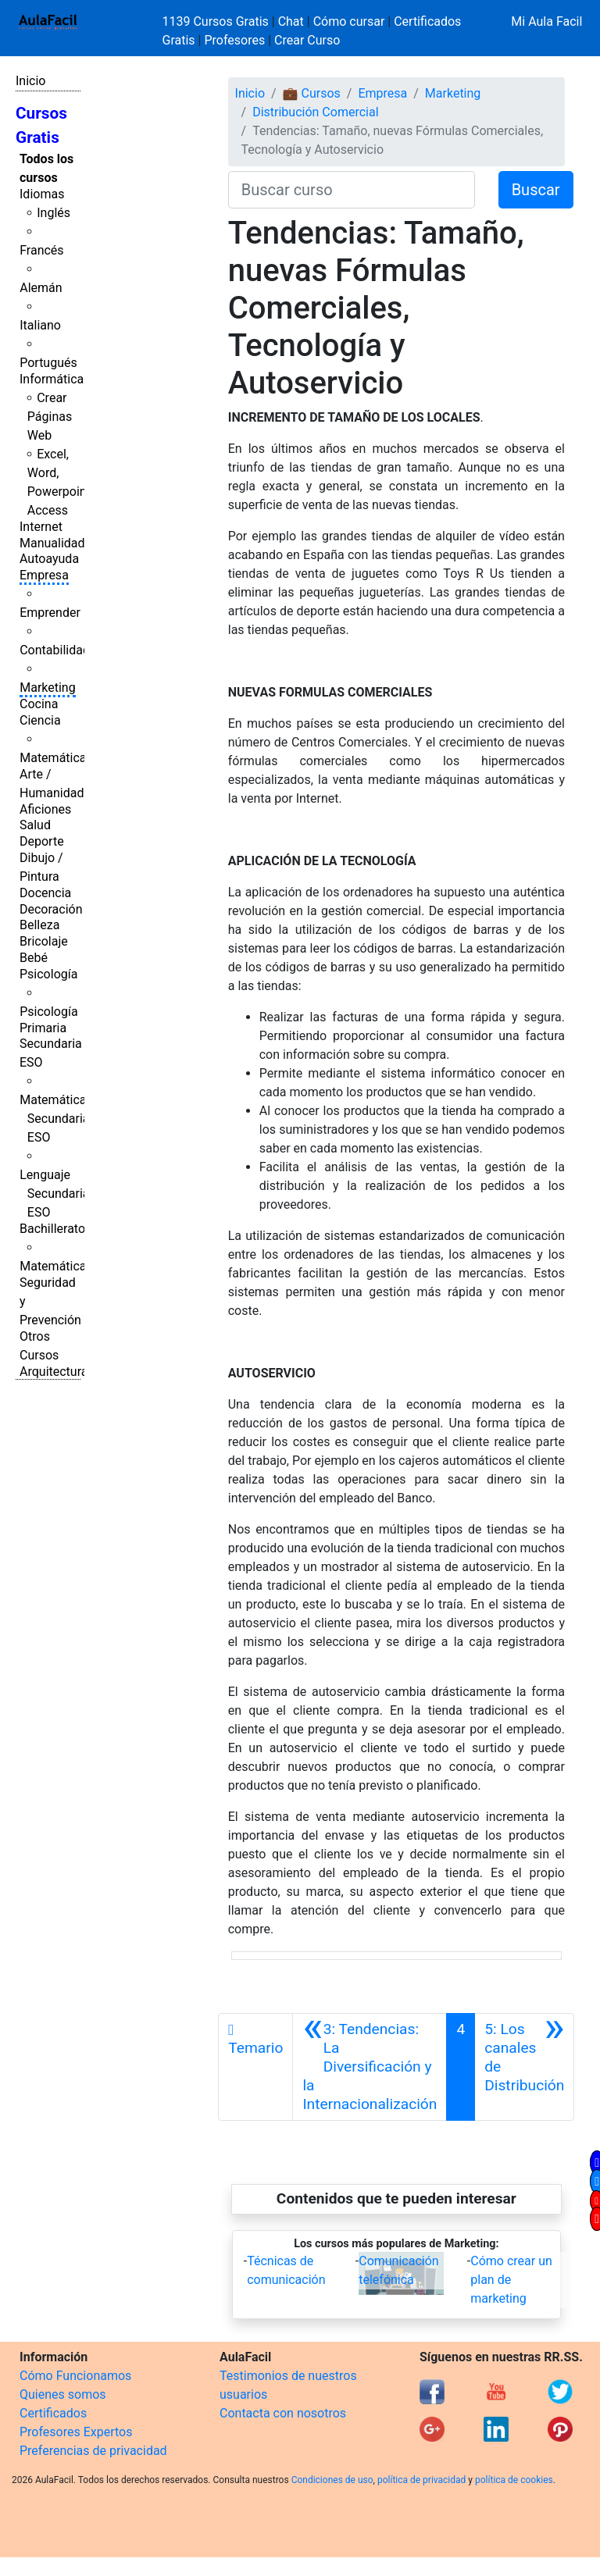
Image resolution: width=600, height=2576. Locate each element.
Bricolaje (44, 941)
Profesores (234, 40)
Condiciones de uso (332, 2479)
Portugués (48, 362)
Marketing (47, 687)
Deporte (42, 841)
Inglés (53, 212)
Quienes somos (63, 2394)
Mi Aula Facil (546, 21)
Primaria (43, 1028)
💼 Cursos (312, 93)
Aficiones (45, 809)
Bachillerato (52, 1228)
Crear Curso (307, 40)
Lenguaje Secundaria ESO (54, 1193)
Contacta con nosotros (283, 2413)
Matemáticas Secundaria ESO (56, 1118)
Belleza (39, 924)
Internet (41, 526)
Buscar (536, 189)
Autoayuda (49, 558)
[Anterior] (369, 2067)
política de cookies (514, 2479)
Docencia (45, 892)
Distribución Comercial (315, 112)
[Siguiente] (524, 2067)
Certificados (53, 2413)
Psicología (48, 974)
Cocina (39, 704)
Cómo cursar (349, 21)
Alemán (41, 287)
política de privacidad (421, 2479)
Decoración (51, 909)
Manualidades (59, 543)
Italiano (40, 325)
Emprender (50, 612)
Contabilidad (55, 650)
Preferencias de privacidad (93, 2450)
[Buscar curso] (351, 189)
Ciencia (40, 720)
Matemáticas (56, 757)
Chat (291, 21)
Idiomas (42, 194)
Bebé (34, 957)
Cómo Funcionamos (75, 2375)
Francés (41, 250)
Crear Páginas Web (49, 416)
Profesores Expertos (76, 2432)
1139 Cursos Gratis (217, 21)
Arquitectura (54, 1371)
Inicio (30, 80)
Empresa (44, 575)
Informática (52, 379)
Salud (35, 825)
